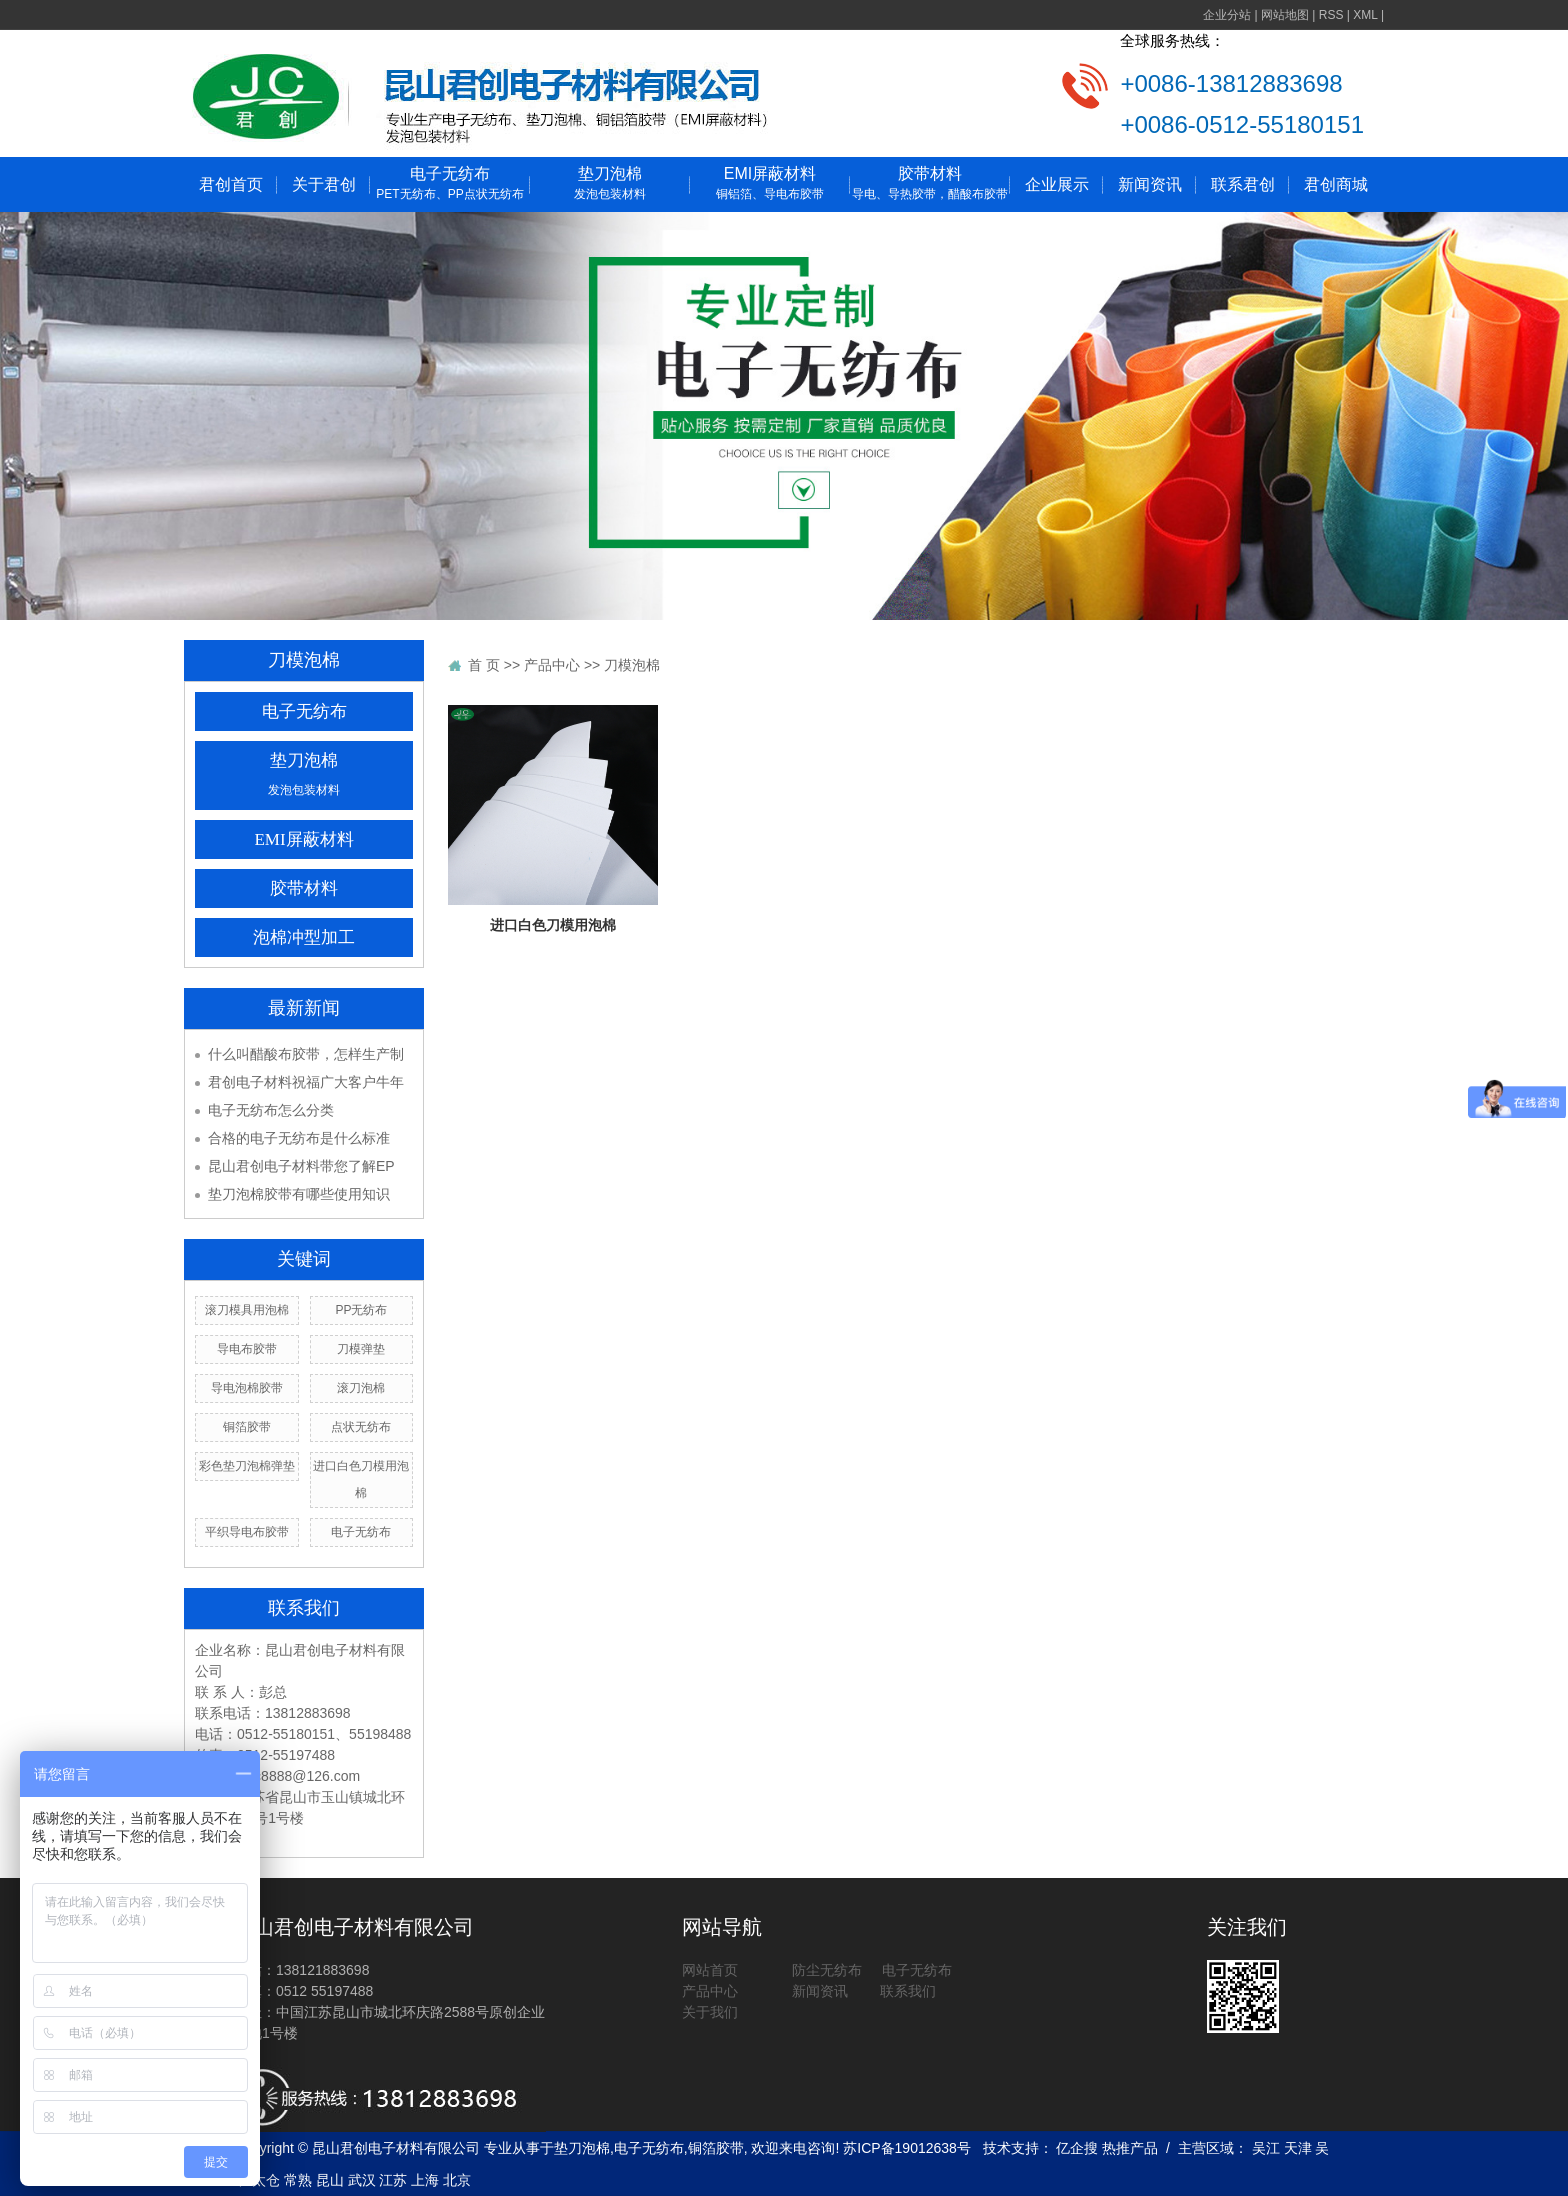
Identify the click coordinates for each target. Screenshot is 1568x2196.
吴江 (1266, 2148)
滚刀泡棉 (361, 1388)
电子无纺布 (450, 184)
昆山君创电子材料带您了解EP (301, 1166)
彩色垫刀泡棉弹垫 (247, 1466)
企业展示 (1057, 184)
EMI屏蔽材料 (770, 184)
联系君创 (1243, 184)
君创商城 (1336, 184)
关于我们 (710, 2012)
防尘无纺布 (827, 1970)
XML (1365, 15)
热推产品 (1130, 2148)
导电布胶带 (247, 1349)
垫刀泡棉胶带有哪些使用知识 (299, 1194)
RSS (1331, 15)
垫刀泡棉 (610, 184)
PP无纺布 (361, 1310)
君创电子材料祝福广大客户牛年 (306, 1082)
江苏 (393, 2180)
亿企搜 (1079, 2148)
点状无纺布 (361, 1427)
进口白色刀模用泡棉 (553, 925)
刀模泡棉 (632, 665)
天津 (1298, 2148)
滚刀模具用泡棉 (247, 1310)
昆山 (330, 2180)
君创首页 (231, 184)
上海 (425, 2180)
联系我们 (906, 1991)
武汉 (362, 2180)
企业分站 (1227, 15)
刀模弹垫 (361, 1349)
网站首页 (710, 1970)
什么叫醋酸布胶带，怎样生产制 (306, 1054)
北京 (457, 2180)
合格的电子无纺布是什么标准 (299, 1138)
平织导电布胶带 (247, 1532)
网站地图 (1285, 15)
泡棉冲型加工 (304, 937)
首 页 (484, 665)
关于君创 (324, 184)
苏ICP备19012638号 (907, 2148)
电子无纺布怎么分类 (271, 1110)
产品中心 (552, 665)
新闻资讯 (1150, 184)
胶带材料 (930, 184)
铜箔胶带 (247, 1427)
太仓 (266, 2180)
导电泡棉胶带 (247, 1388)
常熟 (298, 2180)
